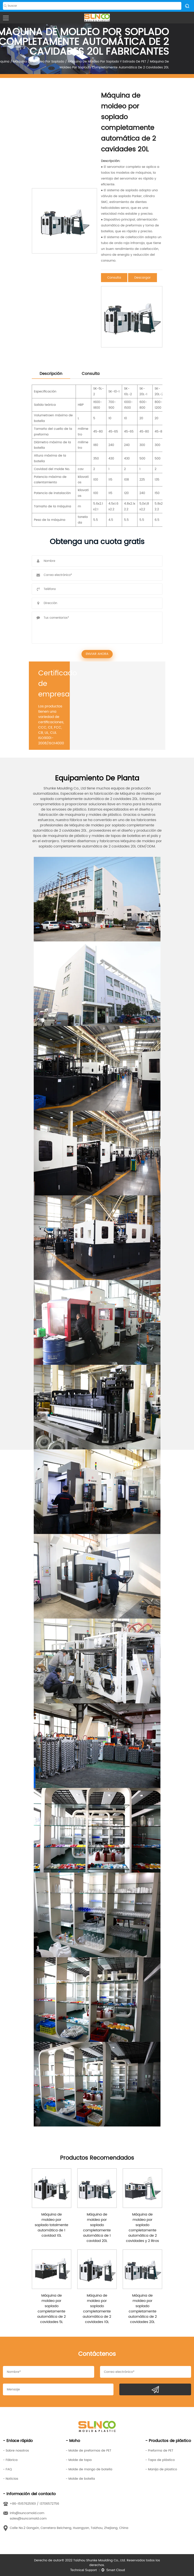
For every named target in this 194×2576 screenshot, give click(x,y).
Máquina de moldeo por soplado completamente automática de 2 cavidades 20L (93, 827)
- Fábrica (10, 2459)
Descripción (51, 374)
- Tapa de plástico (160, 2459)
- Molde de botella (80, 2478)
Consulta (114, 277)
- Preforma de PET (159, 2450)
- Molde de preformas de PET (88, 2450)
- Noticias (10, 2478)
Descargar (142, 277)
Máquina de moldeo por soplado (38, 61)
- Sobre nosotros (16, 2450)
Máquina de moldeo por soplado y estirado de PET (107, 61)
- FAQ (7, 2469)
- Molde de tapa (79, 2459)
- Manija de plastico (161, 2469)
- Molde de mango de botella (89, 2469)
